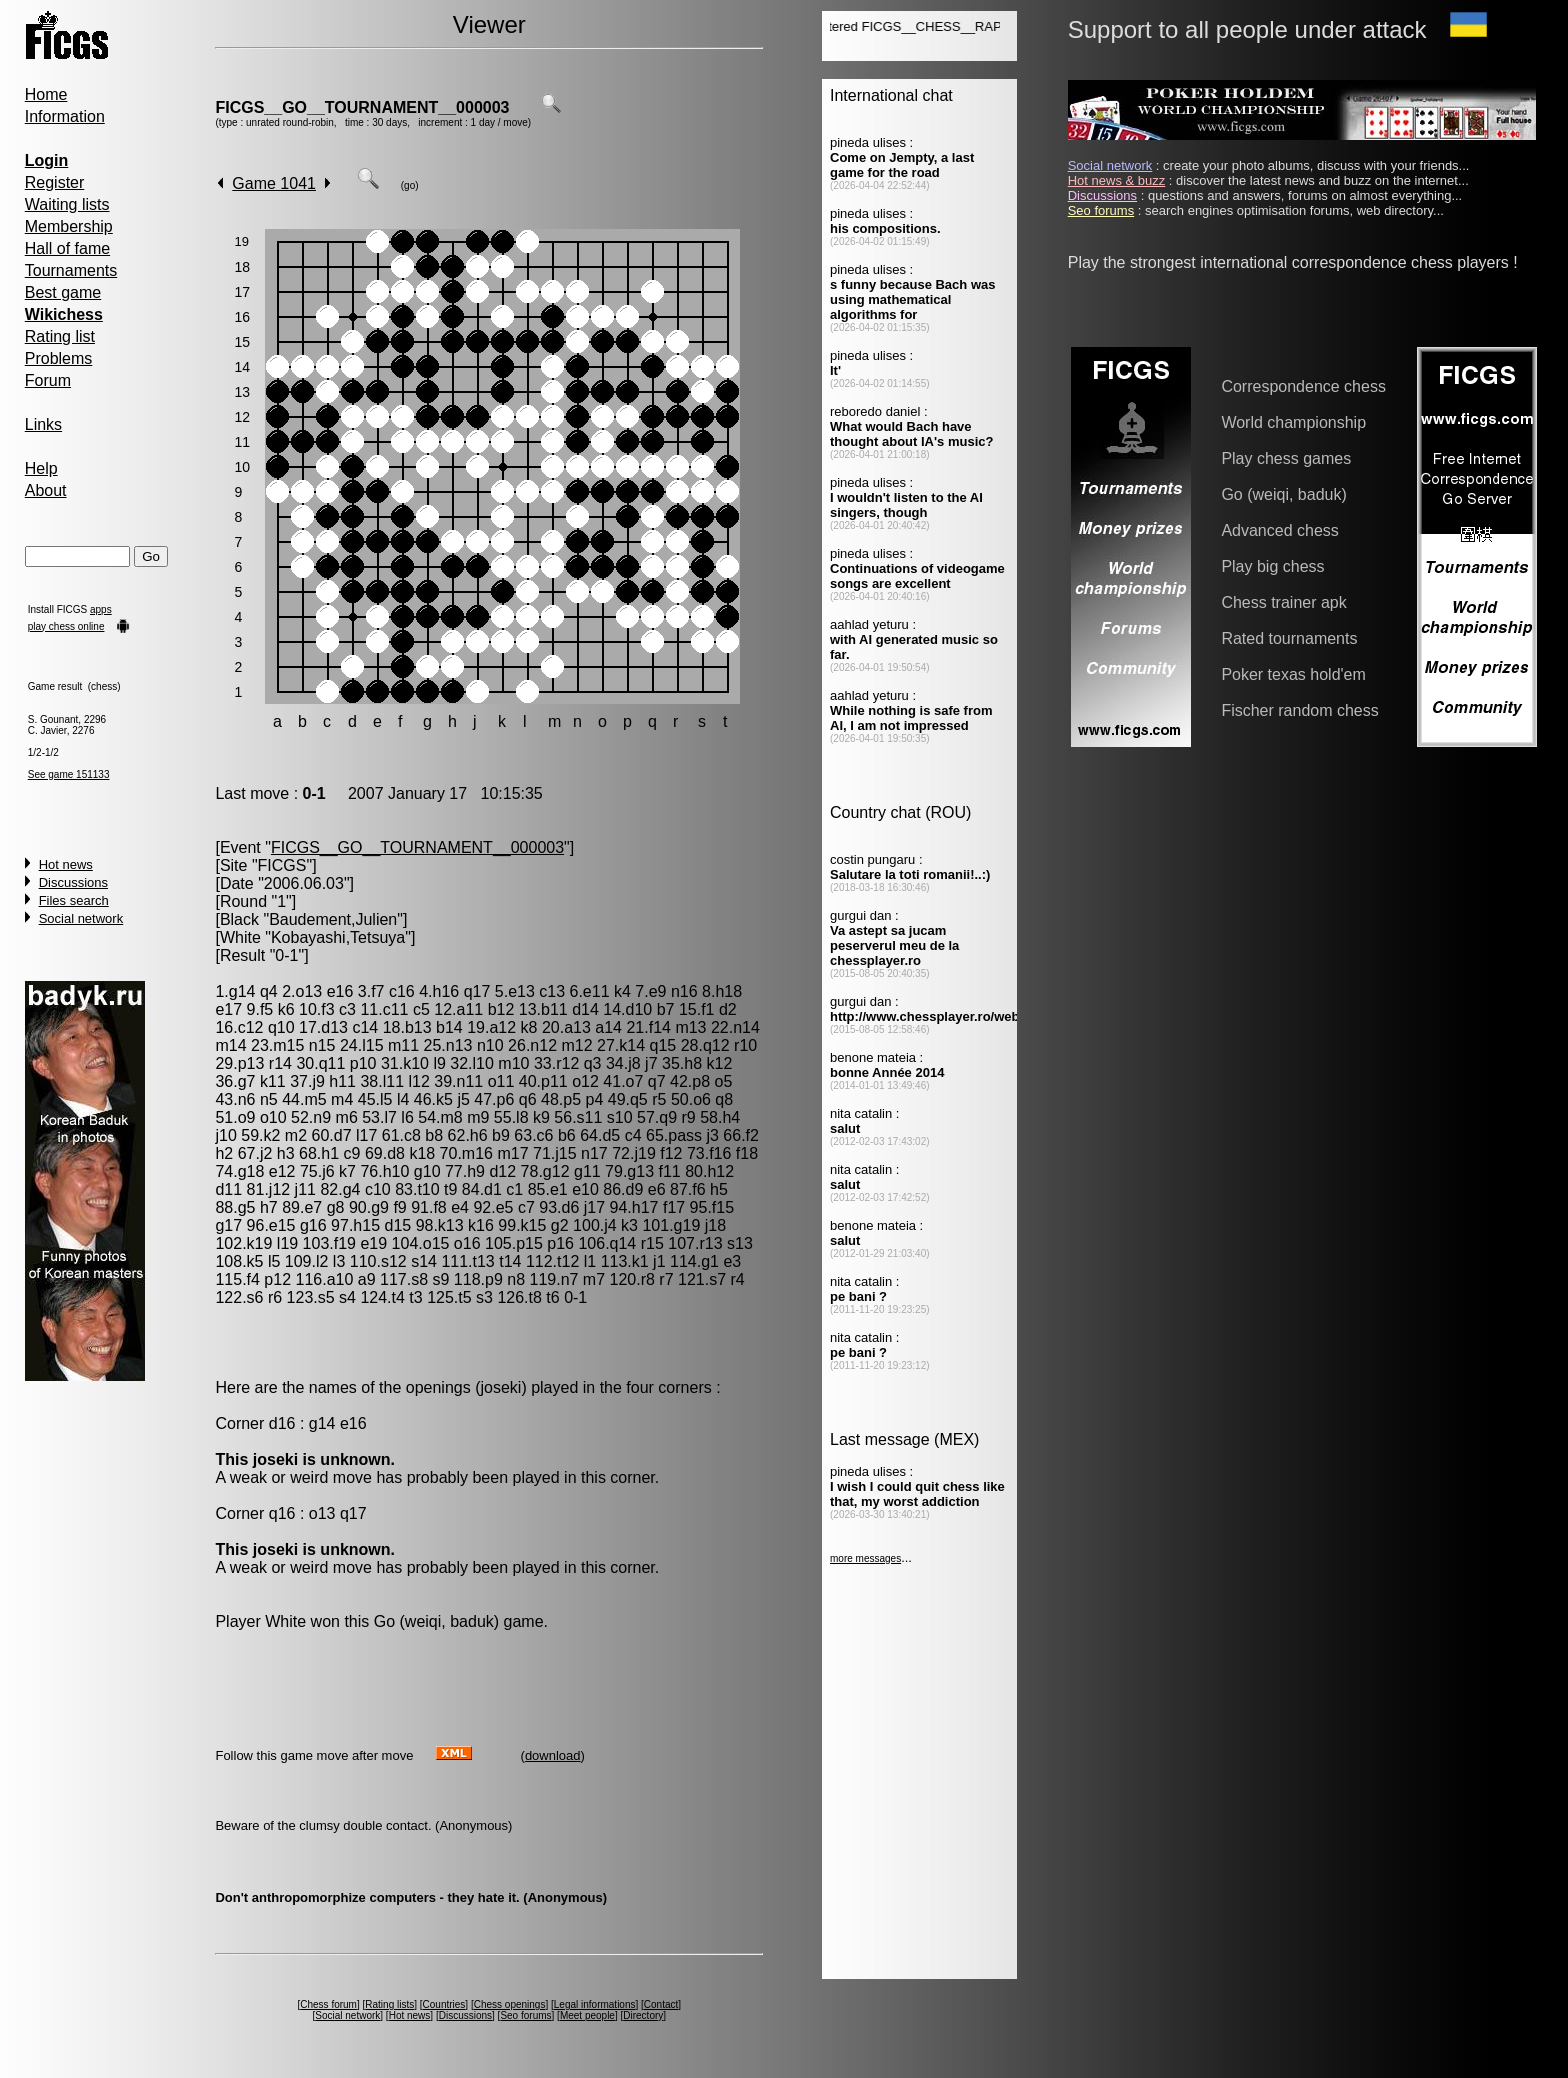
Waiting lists (67, 204)
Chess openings (510, 2004)
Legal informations (595, 2004)
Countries (444, 2004)
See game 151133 (69, 774)
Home (46, 94)
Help (41, 468)
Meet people (587, 2015)
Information (65, 116)
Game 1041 (274, 183)
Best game (63, 292)
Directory (643, 2015)
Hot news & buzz (1117, 180)
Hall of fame (67, 248)
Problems (59, 358)
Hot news (66, 864)
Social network (81, 918)
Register (55, 182)
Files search (74, 900)
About (46, 490)
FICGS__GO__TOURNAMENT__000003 (362, 107)
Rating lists (389, 2004)
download (553, 1755)
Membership (69, 226)
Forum (48, 380)
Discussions (73, 882)
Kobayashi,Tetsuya (338, 937)
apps (101, 609)
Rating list (60, 336)
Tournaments (71, 270)
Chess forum (328, 2004)
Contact (661, 2004)
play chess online (66, 626)
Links (43, 424)
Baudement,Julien (333, 919)
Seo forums (525, 2015)
